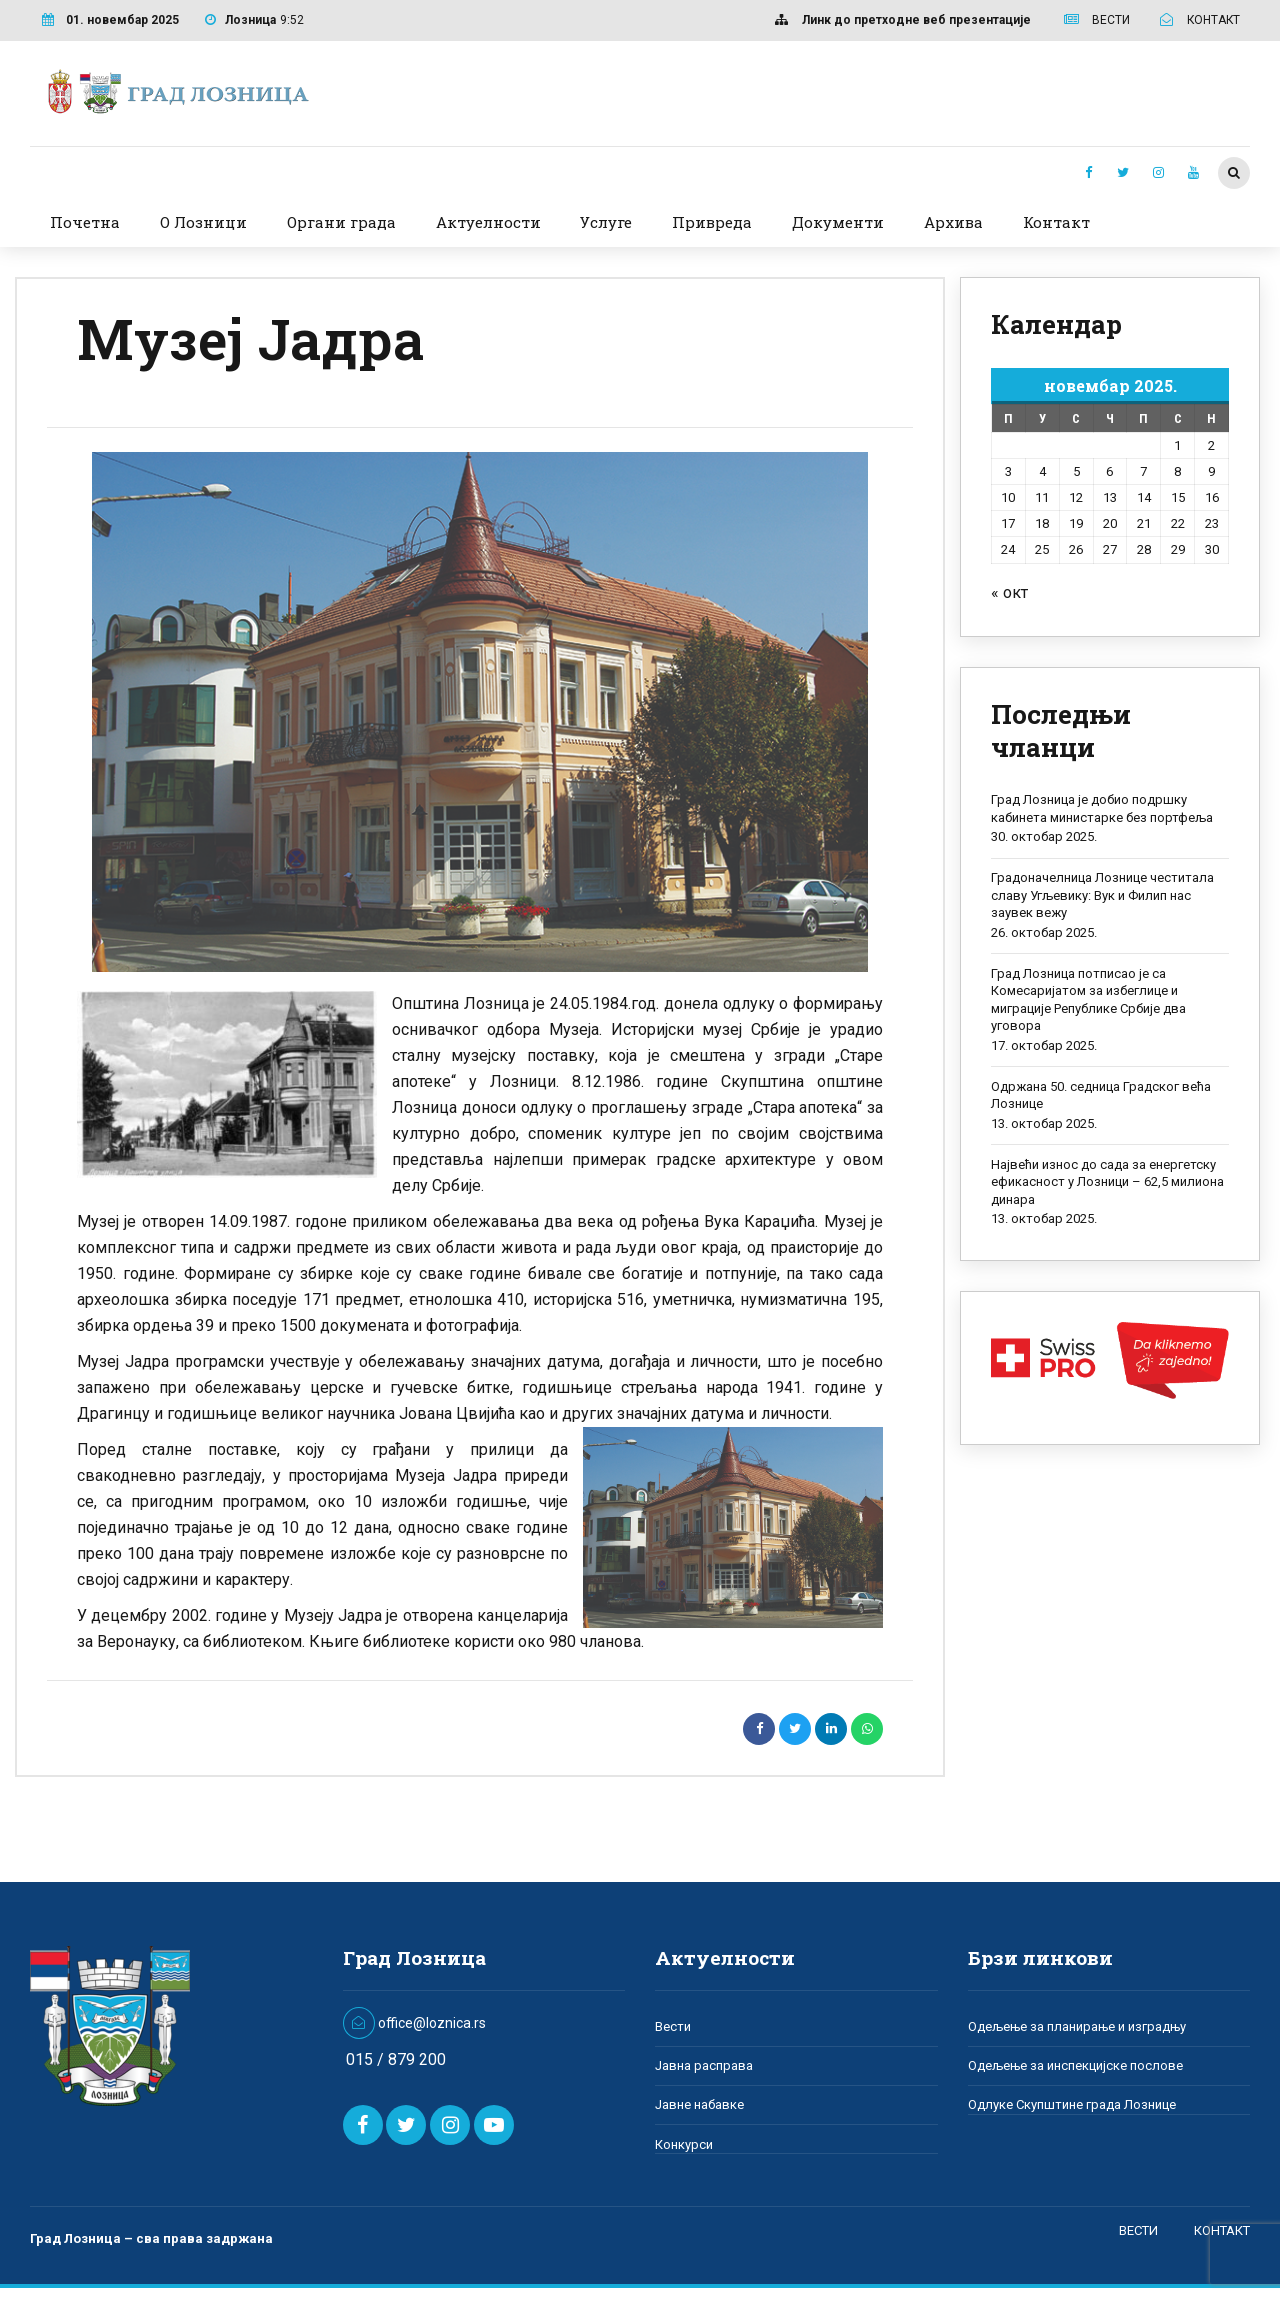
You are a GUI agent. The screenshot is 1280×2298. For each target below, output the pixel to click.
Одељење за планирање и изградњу (1077, 2026)
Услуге (606, 222)
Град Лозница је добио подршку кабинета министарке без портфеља (1102, 808)
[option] (480, 712)
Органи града (341, 222)
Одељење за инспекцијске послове (1075, 2065)
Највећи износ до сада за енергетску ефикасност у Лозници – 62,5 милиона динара (1107, 1182)
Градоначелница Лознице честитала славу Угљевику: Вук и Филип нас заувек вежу (1102, 895)
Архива (953, 222)
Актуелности (488, 222)
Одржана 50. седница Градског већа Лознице (1101, 1095)
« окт (1009, 592)
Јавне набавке (699, 2104)
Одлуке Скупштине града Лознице (1072, 2104)
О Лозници (203, 222)
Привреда (712, 222)
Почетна (85, 222)
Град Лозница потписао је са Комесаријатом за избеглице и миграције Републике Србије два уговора (1088, 1000)
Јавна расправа (704, 2065)
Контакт (1056, 222)
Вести (673, 2026)
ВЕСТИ (1138, 2230)
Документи (838, 222)
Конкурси (684, 2144)
